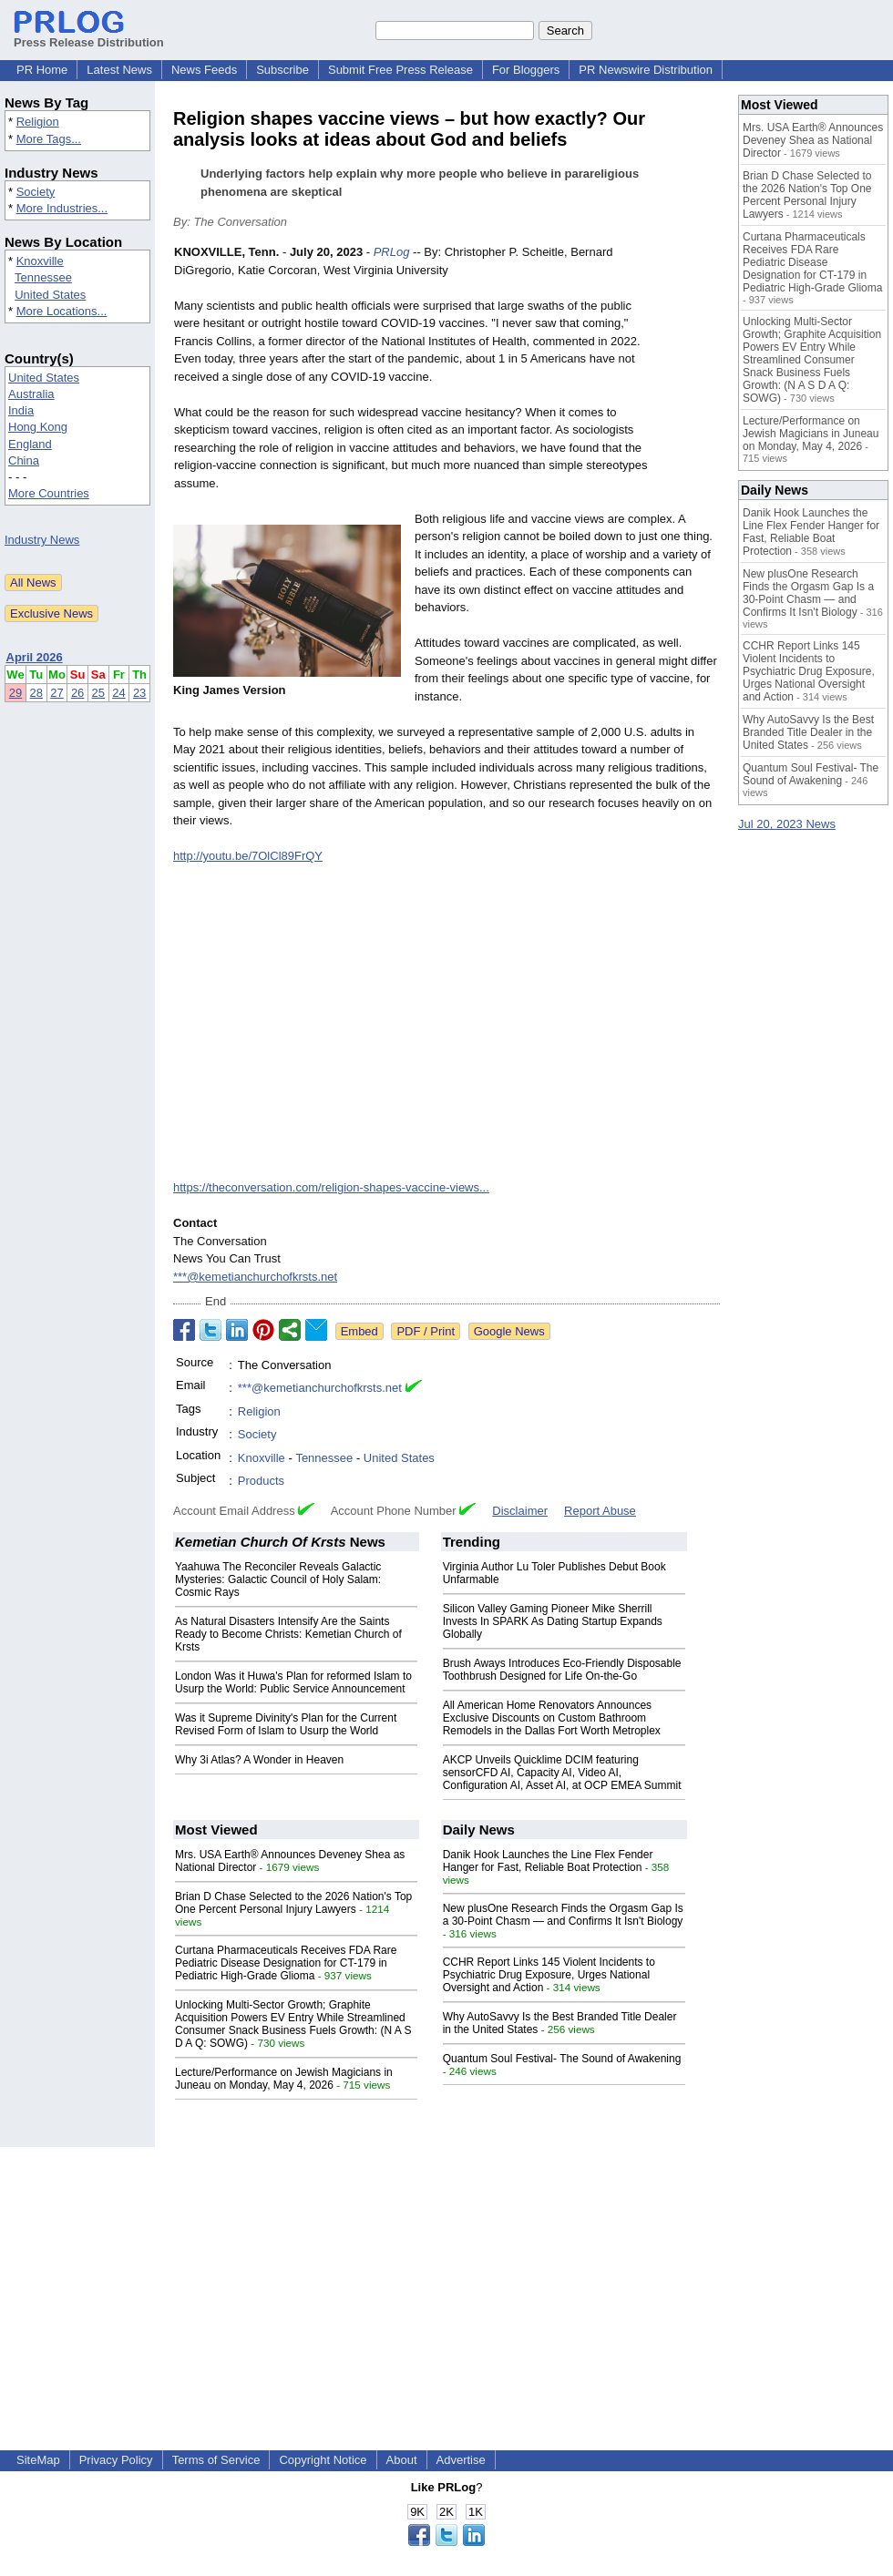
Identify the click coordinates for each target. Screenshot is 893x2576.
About (401, 2460)
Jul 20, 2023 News (787, 824)
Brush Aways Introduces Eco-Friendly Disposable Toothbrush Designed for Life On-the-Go (562, 1669)
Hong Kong (37, 427)
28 (36, 693)
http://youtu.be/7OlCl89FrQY (248, 856)
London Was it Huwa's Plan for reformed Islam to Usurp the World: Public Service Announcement (293, 1682)
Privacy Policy (116, 2460)
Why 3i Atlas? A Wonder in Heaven (259, 1759)
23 (139, 693)
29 (15, 693)
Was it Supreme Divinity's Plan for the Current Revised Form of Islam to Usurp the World (285, 1724)
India (21, 410)
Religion (37, 121)
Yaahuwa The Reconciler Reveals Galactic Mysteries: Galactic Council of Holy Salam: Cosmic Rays (278, 1579)
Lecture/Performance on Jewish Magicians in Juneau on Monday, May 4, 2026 (284, 2078)
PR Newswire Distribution (646, 70)
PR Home (41, 70)
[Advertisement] (446, 2274)
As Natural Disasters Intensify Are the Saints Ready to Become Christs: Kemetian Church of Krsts (288, 1634)
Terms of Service (216, 2460)
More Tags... (48, 139)
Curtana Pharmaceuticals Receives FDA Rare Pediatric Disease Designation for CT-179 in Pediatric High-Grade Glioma (285, 1963)
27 (56, 693)
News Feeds (204, 70)
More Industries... (62, 208)
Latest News (119, 70)
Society (36, 192)
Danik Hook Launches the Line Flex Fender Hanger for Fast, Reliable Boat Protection (548, 1861)
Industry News (42, 540)
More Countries (48, 493)
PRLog (392, 252)
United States (50, 295)
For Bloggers (525, 70)
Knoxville (40, 261)
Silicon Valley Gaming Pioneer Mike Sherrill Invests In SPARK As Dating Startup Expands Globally (552, 1621)
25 (98, 693)
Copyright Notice (322, 2460)
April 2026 (34, 657)
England (30, 444)
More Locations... (62, 311)
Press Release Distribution (89, 35)
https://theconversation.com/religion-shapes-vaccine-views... (331, 1187)
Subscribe (282, 70)
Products (261, 1480)
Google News (509, 1331)
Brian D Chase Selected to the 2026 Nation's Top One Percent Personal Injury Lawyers (293, 1903)
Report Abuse (600, 1511)
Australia (31, 394)
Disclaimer (520, 1511)
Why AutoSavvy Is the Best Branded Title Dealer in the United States (808, 732)
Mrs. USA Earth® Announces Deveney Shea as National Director (813, 140)
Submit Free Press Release (400, 70)
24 (118, 693)
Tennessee (43, 277)
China (23, 460)
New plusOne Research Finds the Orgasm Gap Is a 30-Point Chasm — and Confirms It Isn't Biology (563, 1914)
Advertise (461, 2460)
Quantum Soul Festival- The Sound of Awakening (562, 2058)
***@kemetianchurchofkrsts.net (255, 1276)
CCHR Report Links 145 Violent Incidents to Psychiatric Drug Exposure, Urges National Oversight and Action (549, 1975)
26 (77, 693)
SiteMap (38, 2460)
